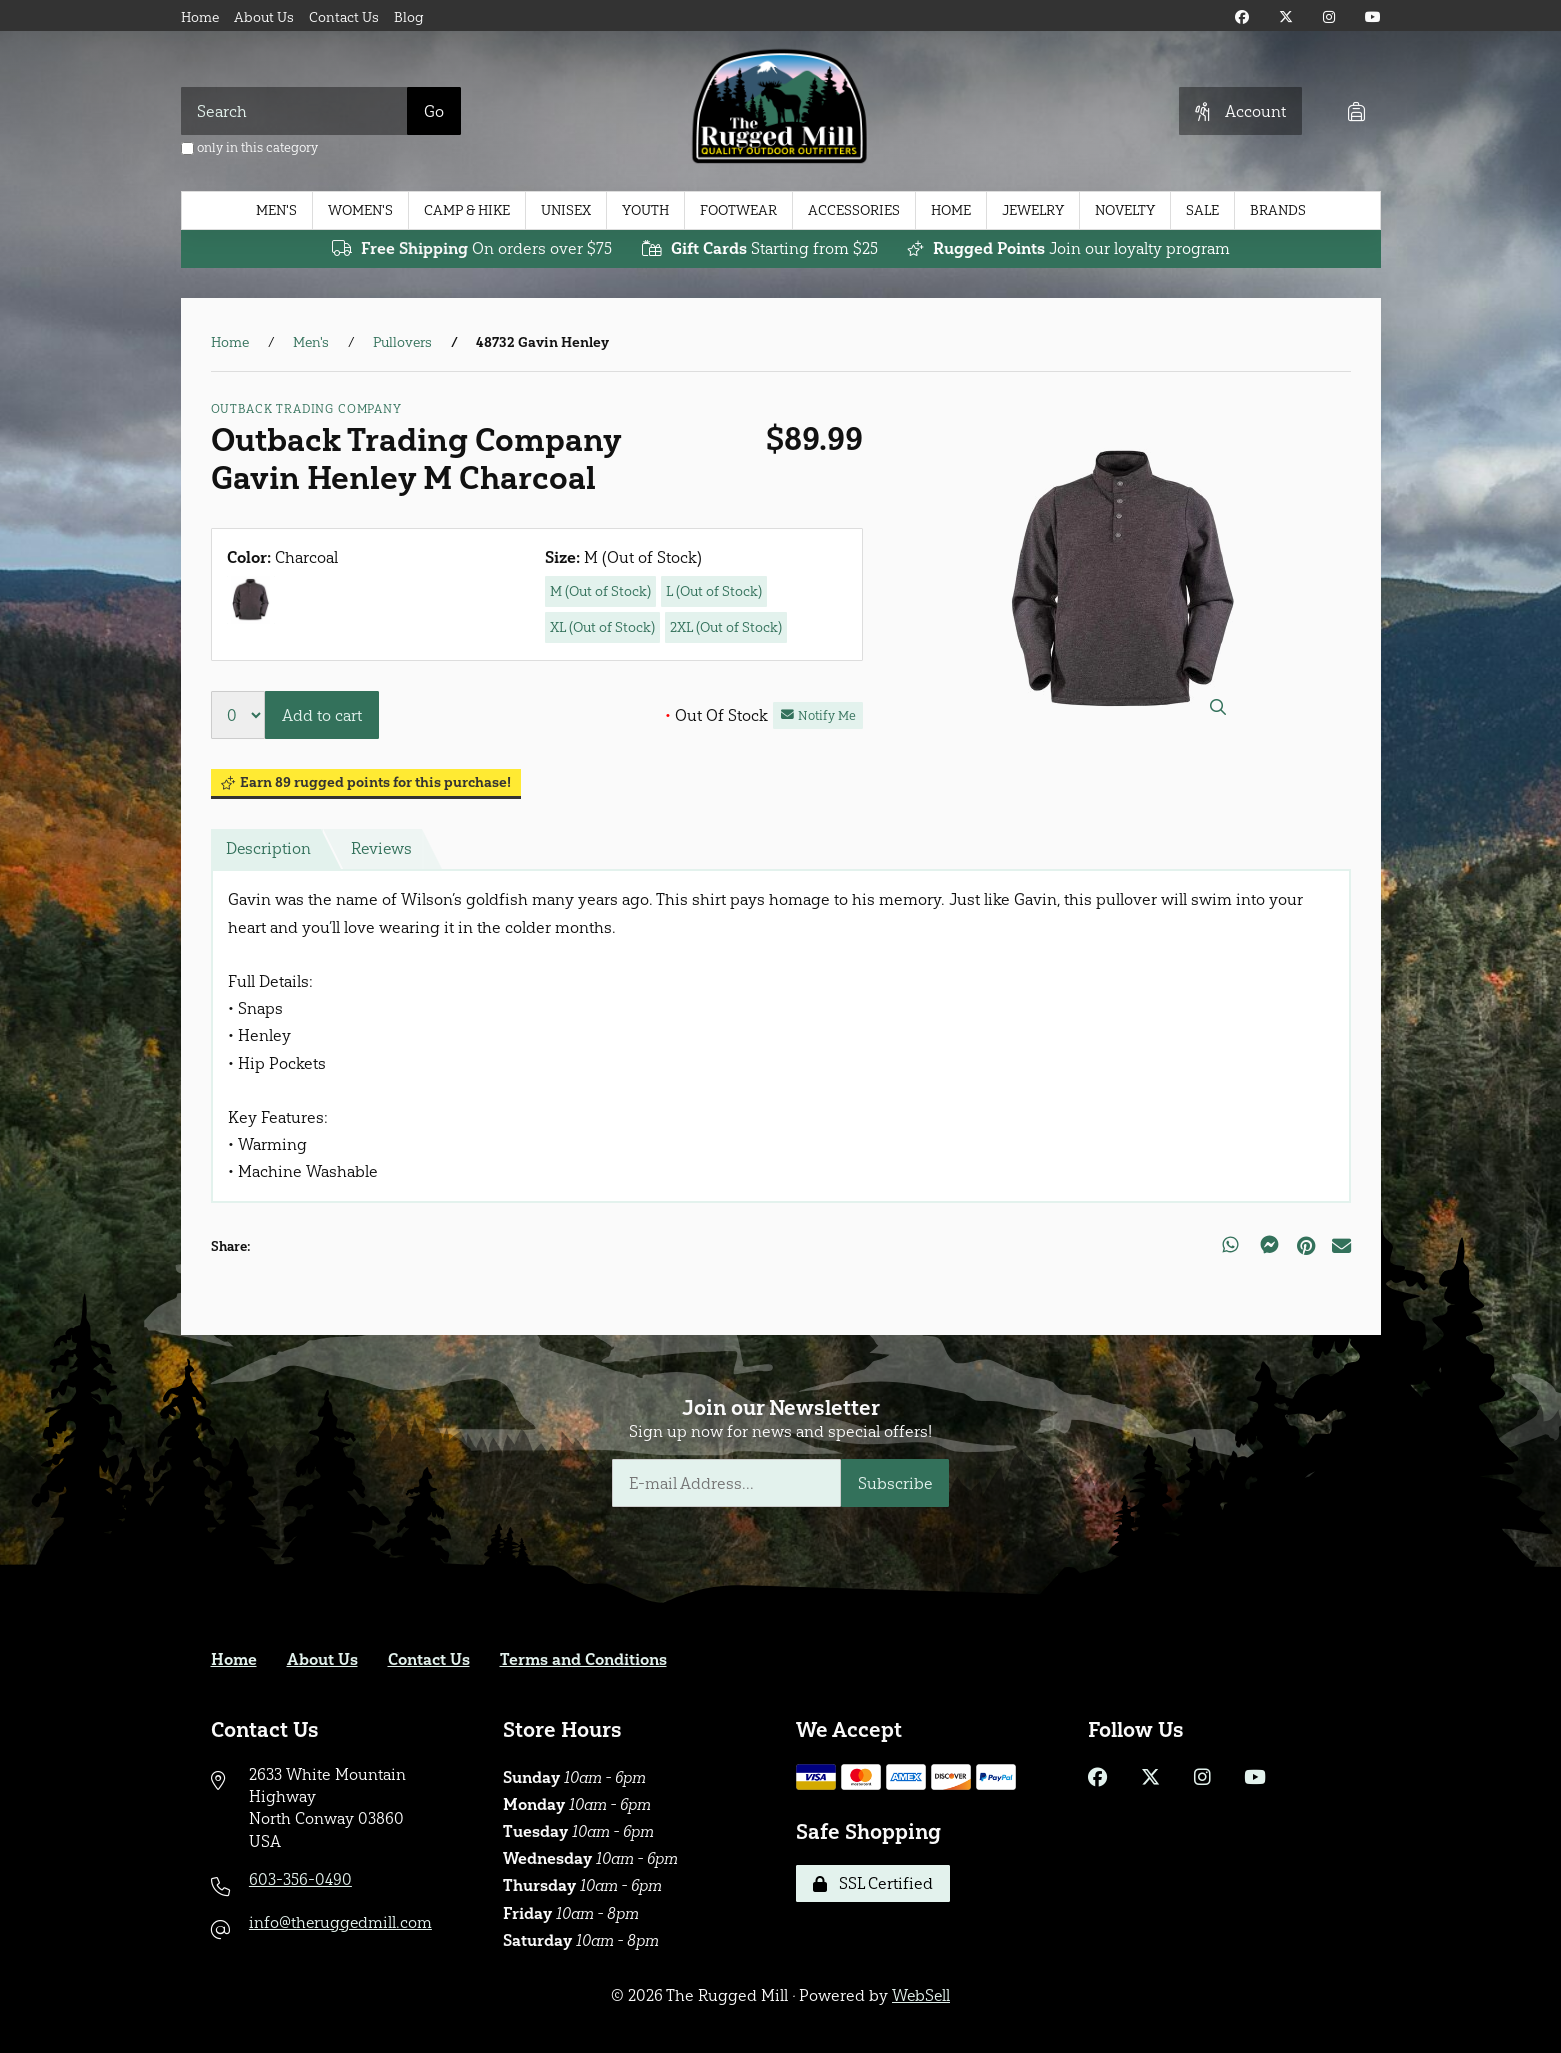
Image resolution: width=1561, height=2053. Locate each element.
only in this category (249, 147)
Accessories (854, 210)
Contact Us (344, 17)
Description (269, 849)
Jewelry (1033, 210)
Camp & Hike (467, 210)
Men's (276, 210)
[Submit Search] (434, 111)
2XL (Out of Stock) (726, 627)
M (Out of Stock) (600, 591)
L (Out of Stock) (714, 591)
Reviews (383, 849)
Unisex (566, 210)
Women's (360, 210)
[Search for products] (294, 111)
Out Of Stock (716, 715)
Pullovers (402, 342)
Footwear (738, 210)
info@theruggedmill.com (341, 1922)
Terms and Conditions (583, 1659)
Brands (1278, 210)
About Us (264, 17)
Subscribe (895, 1483)
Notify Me (818, 715)
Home (200, 17)
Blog (409, 17)
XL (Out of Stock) (602, 627)
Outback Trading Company (306, 409)
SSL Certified (873, 1883)
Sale (1202, 210)
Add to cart (322, 715)
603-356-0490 (300, 1879)
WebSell (921, 1995)
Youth (645, 210)
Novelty (1125, 210)
